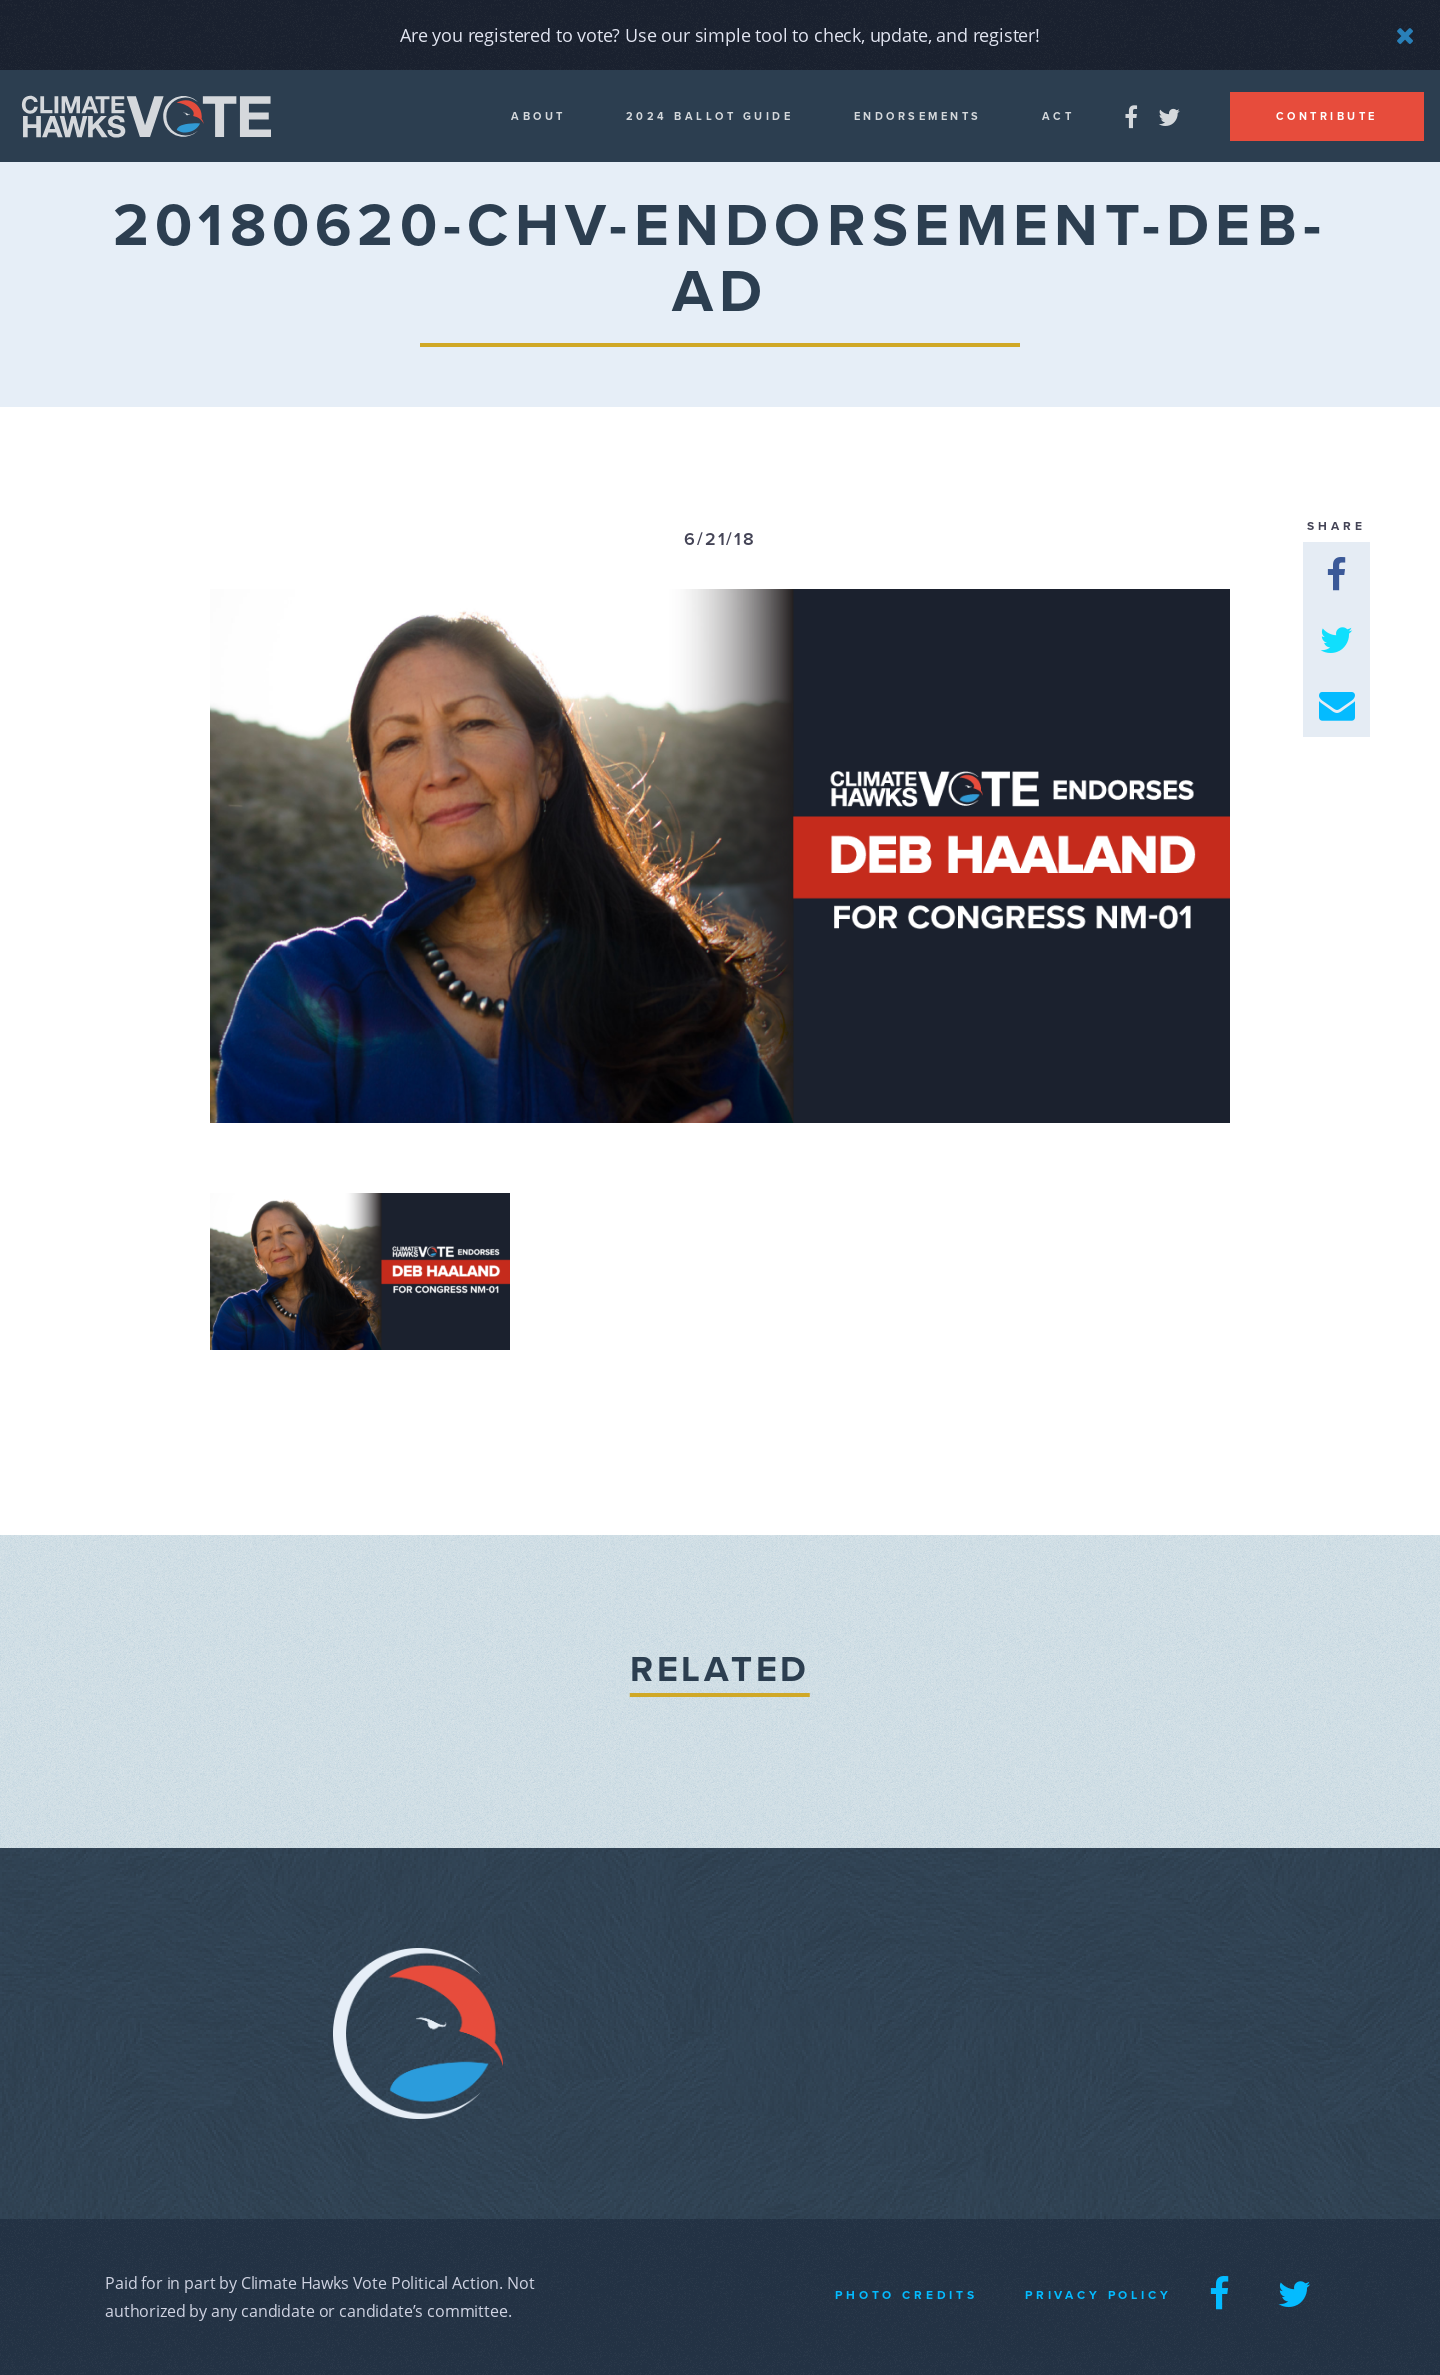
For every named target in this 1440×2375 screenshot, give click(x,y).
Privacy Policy (1098, 2295)
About (538, 116)
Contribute (1327, 116)
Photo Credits (906, 2295)
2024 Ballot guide (710, 116)
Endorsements (918, 116)
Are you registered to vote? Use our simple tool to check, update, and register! (720, 35)
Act (1058, 116)
